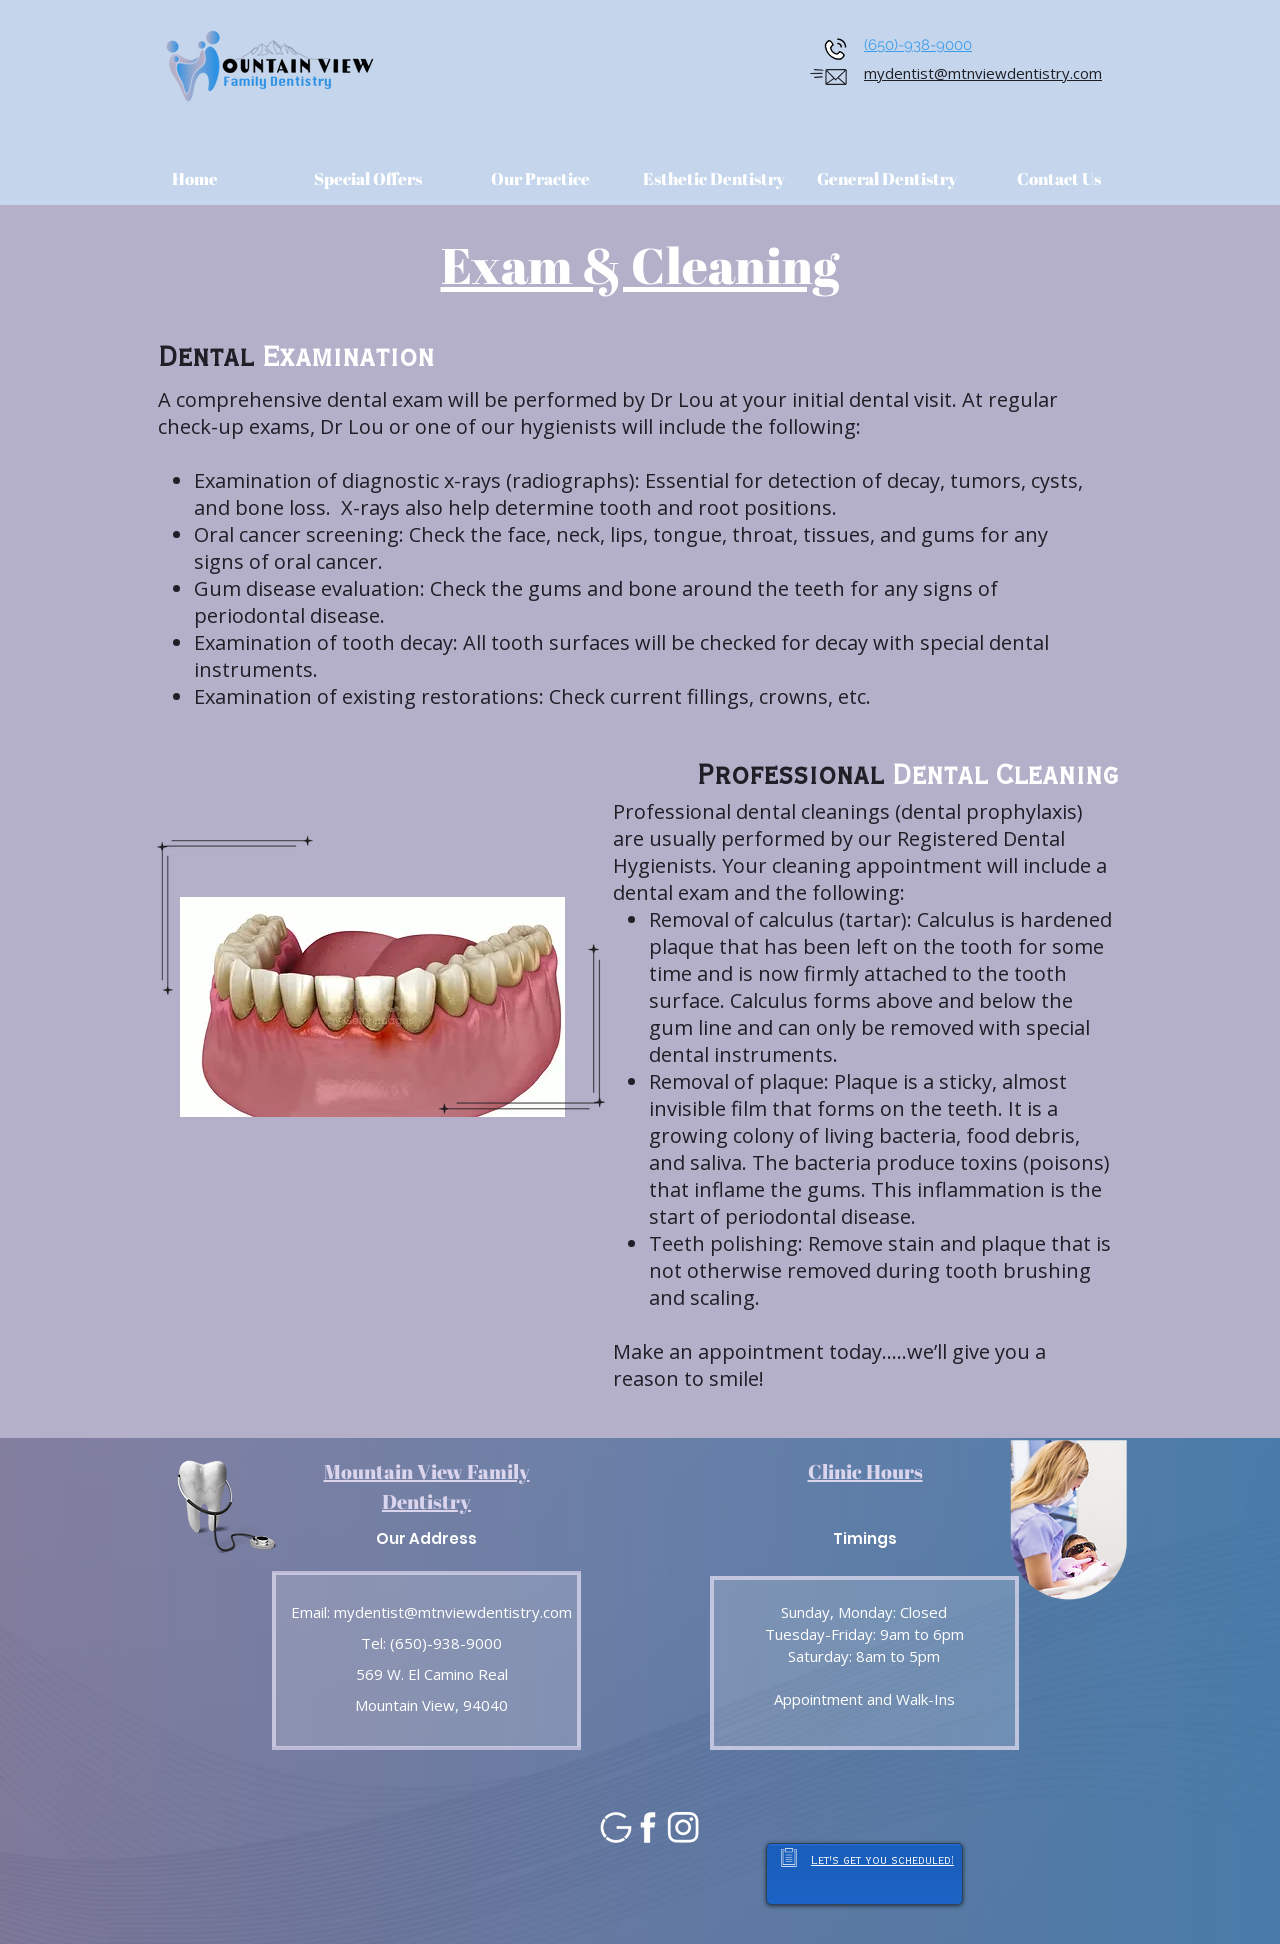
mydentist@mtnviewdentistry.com (983, 73)
